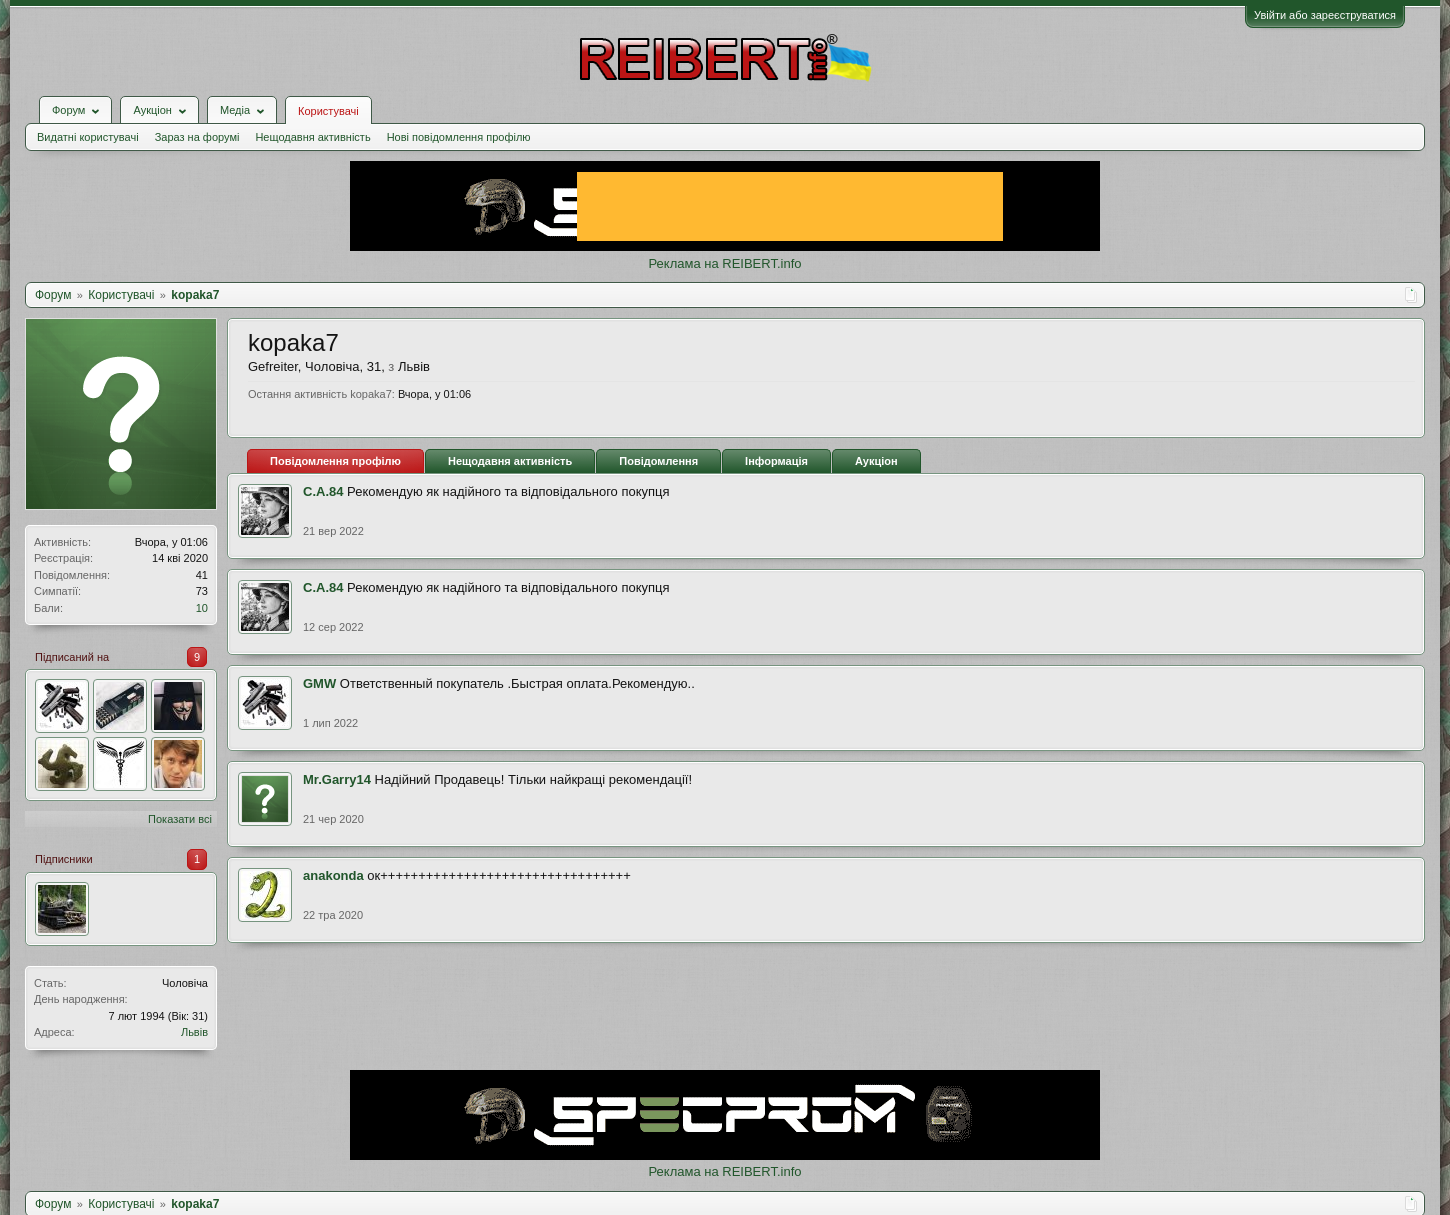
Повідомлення (658, 461)
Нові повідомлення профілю (459, 137)
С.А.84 (323, 491)
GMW (319, 683)
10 (202, 608)
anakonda (333, 875)
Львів (194, 1032)
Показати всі (180, 819)
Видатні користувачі (88, 137)
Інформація (776, 461)
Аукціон (876, 461)
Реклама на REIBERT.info (724, 263)
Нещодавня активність (312, 137)
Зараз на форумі (197, 137)
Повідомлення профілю (335, 461)
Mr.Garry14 (337, 779)
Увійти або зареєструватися (1325, 15)
